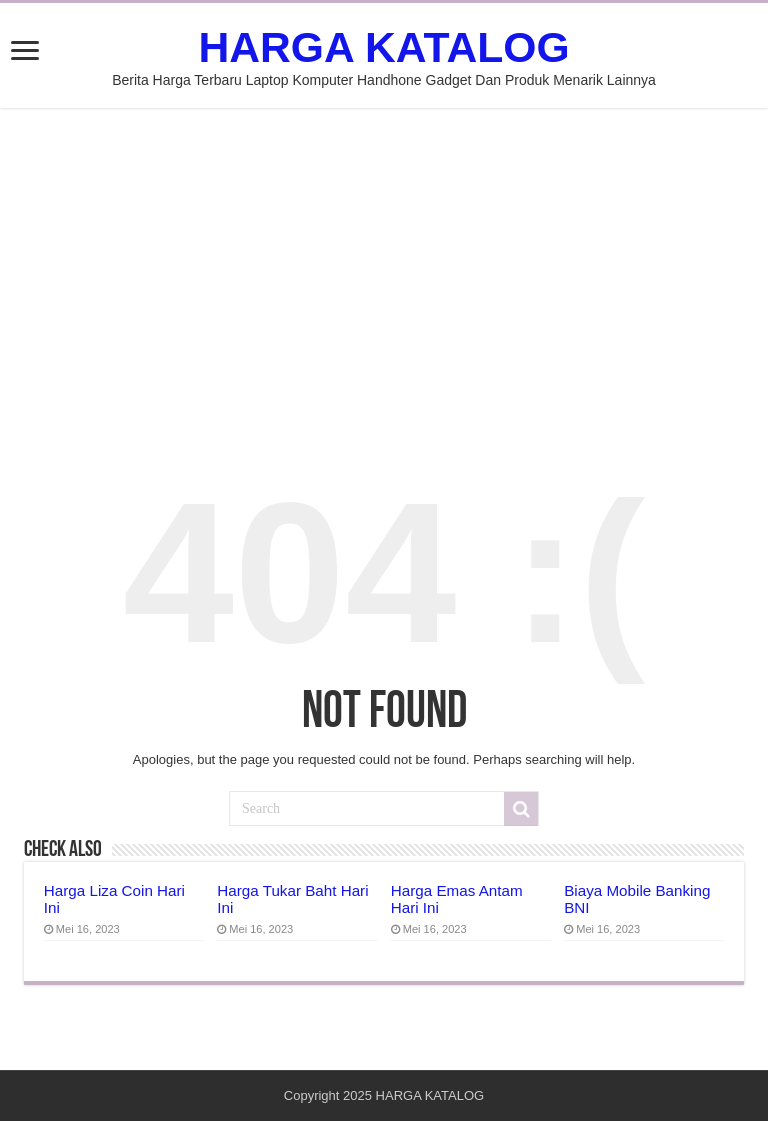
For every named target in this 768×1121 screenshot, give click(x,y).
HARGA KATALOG (383, 47)
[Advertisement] (384, 273)
